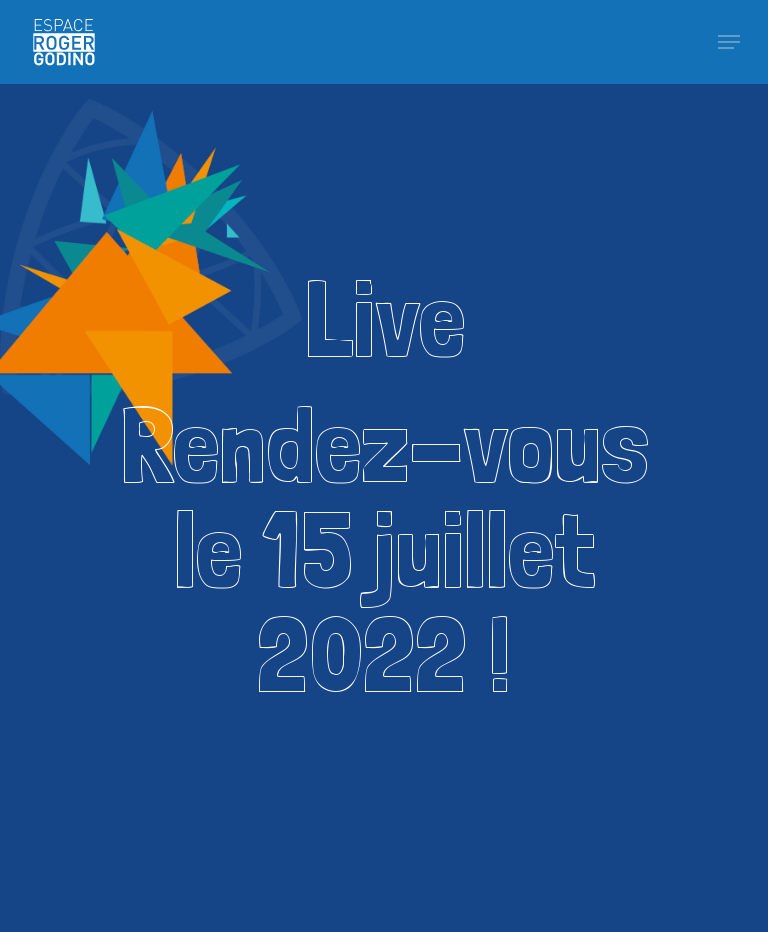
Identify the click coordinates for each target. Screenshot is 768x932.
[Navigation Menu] (729, 42)
